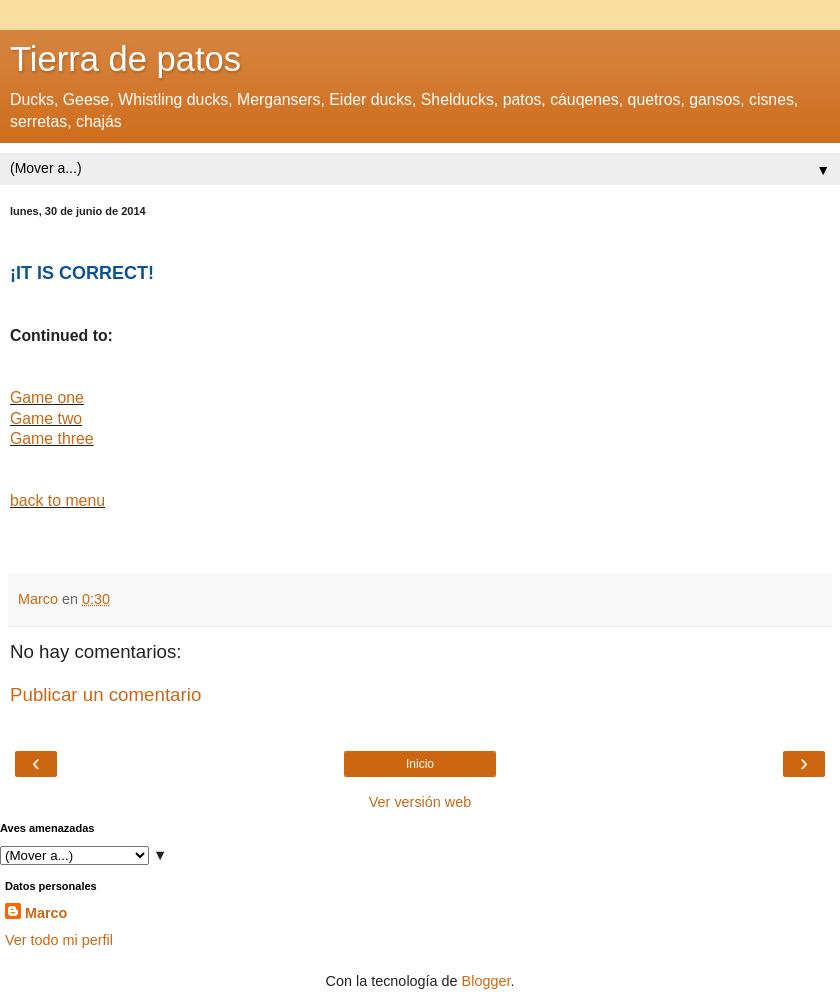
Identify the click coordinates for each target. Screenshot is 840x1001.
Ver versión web (420, 802)
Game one (47, 397)
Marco (46, 913)
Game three (52, 438)
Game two (46, 418)
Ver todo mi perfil (59, 940)
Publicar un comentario (105, 694)
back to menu (57, 500)
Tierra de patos (125, 59)
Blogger (486, 981)
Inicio (420, 764)
